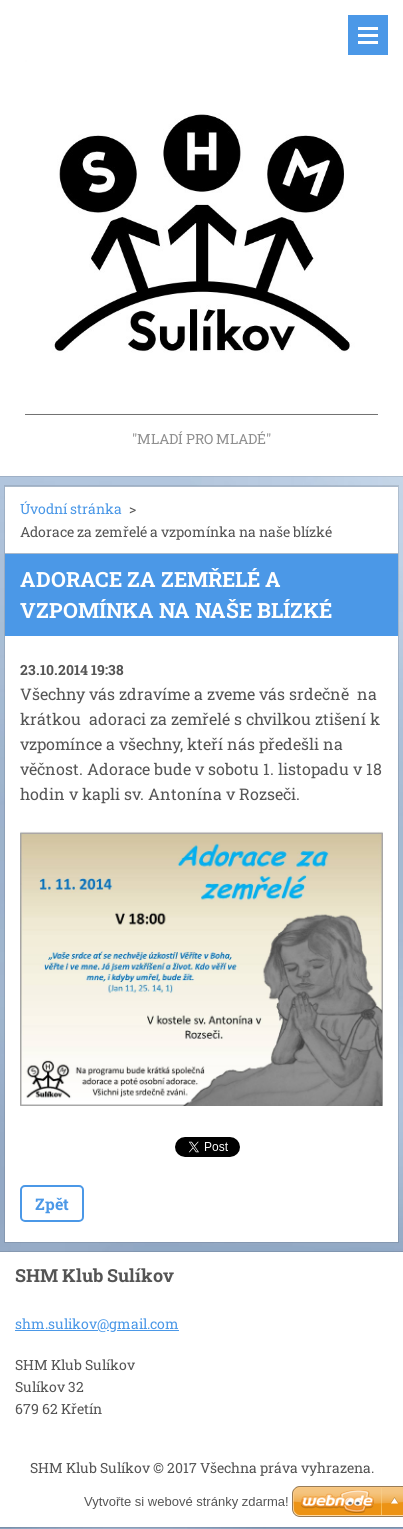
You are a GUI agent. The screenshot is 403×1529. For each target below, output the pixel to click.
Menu (368, 35)
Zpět (52, 1203)
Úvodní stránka (71, 508)
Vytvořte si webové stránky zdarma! (186, 1501)
